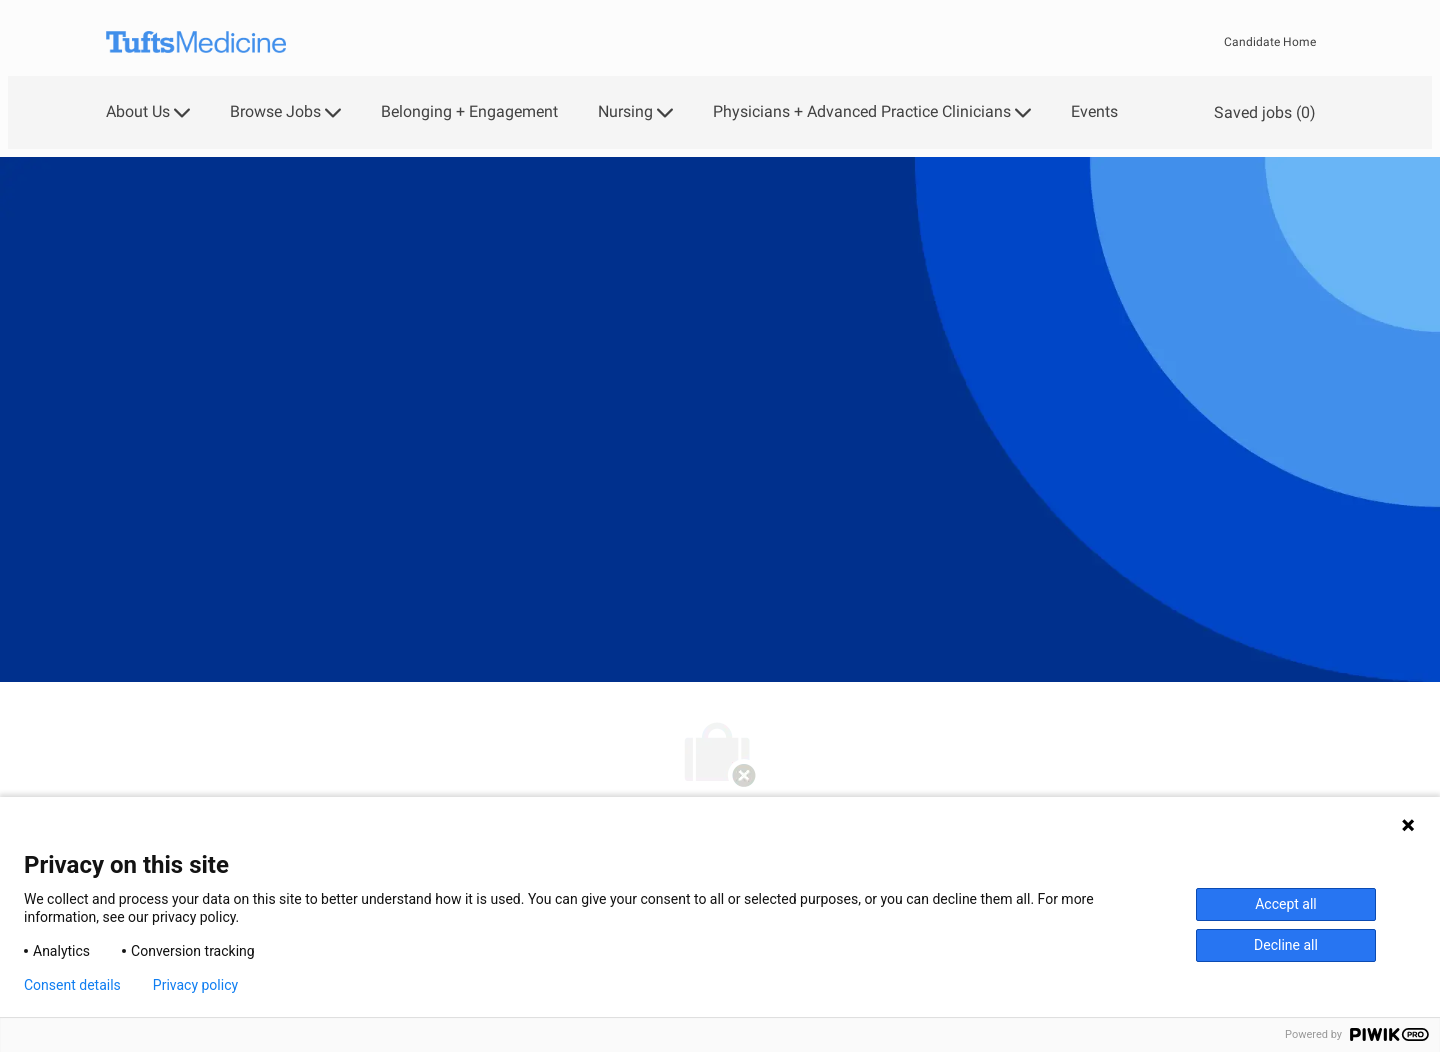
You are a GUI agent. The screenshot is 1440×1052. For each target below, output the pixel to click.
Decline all (1286, 945)
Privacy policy (195, 985)
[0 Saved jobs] (1261, 112)
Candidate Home (1270, 42)
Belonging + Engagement (469, 112)
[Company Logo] (196, 42)
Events (1094, 112)
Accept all (1286, 904)
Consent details (72, 985)
